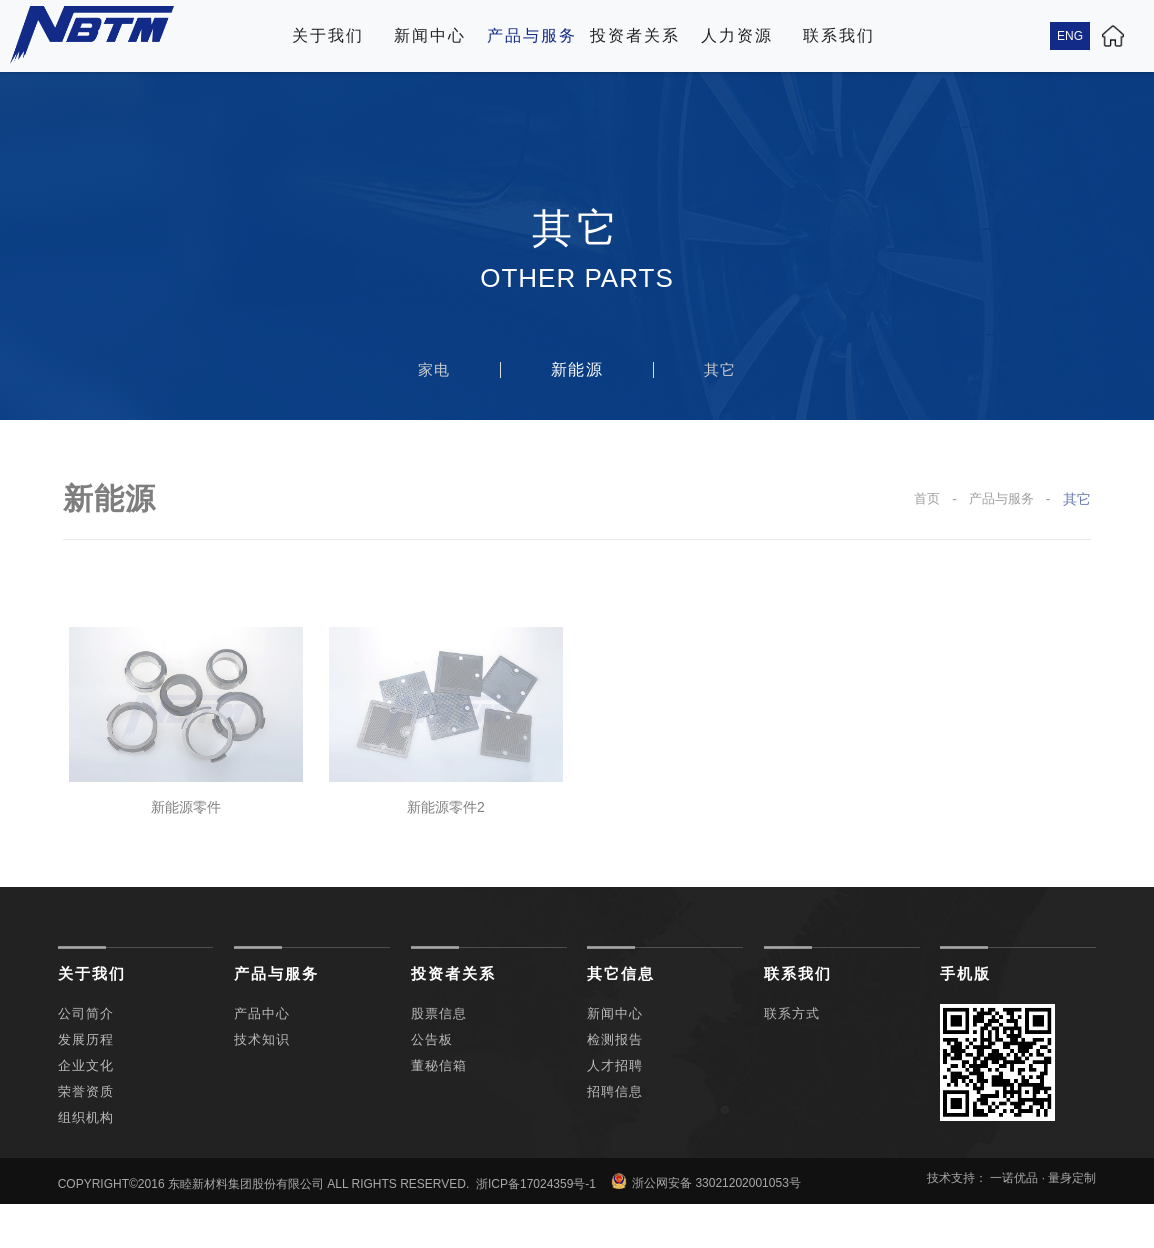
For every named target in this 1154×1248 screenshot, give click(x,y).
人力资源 (737, 35)
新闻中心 (430, 35)
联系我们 (839, 35)
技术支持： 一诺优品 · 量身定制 (1011, 1209)
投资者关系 (635, 35)
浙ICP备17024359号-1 (536, 1215)
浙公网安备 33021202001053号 (706, 1212)
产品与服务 (532, 35)
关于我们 (328, 35)
